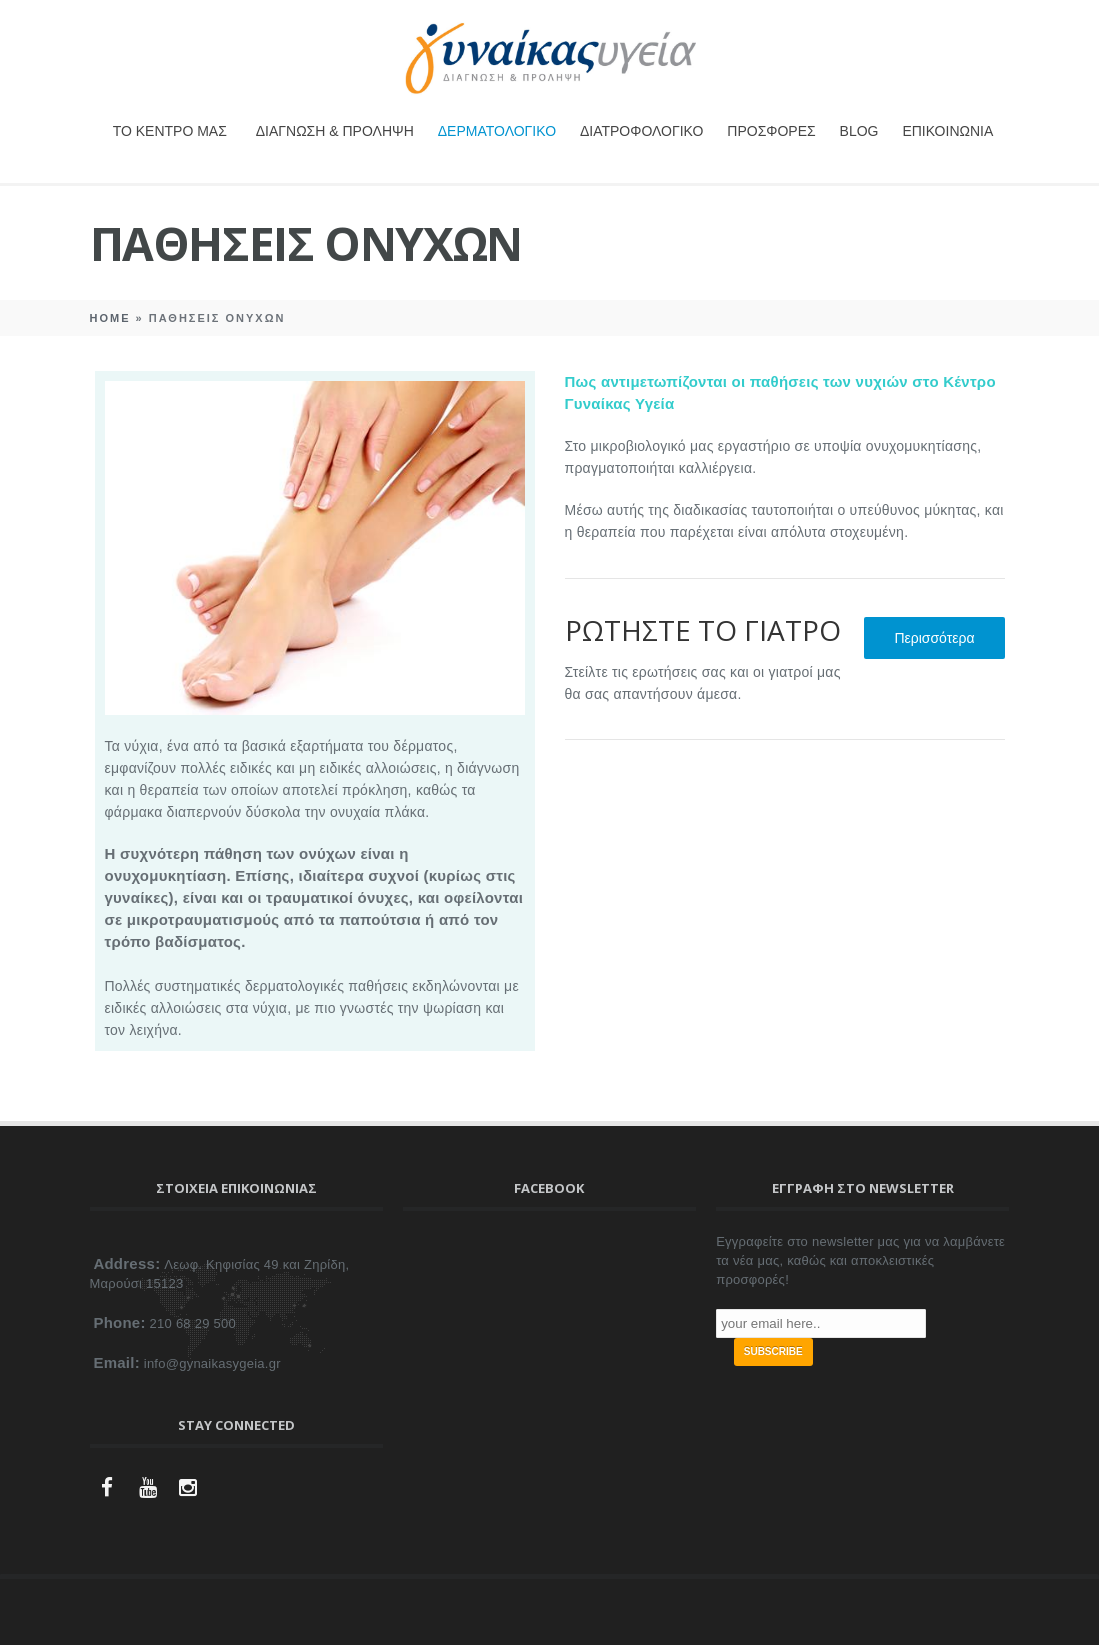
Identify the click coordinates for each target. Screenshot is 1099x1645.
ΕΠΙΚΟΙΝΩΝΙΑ (947, 131)
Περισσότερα (934, 638)
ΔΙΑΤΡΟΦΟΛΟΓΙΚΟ (641, 131)
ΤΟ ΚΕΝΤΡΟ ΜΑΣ (170, 131)
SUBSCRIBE (773, 1351)
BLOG (859, 131)
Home (110, 318)
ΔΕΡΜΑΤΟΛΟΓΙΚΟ (497, 131)
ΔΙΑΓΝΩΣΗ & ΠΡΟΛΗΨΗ (335, 131)
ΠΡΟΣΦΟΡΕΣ (771, 131)
